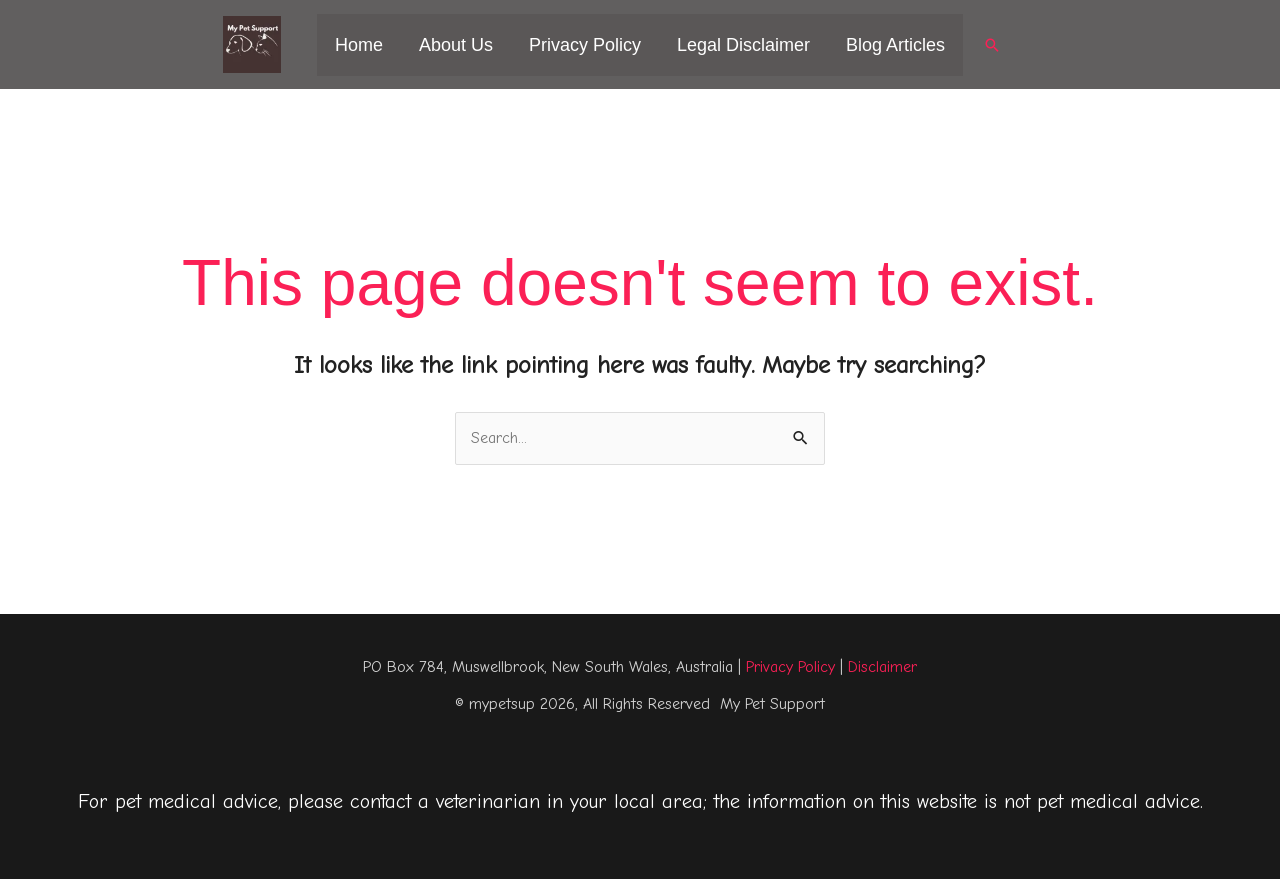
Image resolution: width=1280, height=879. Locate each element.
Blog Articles (895, 45)
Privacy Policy (585, 45)
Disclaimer (882, 667)
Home (359, 45)
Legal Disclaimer (743, 45)
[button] (992, 45)
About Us (456, 45)
